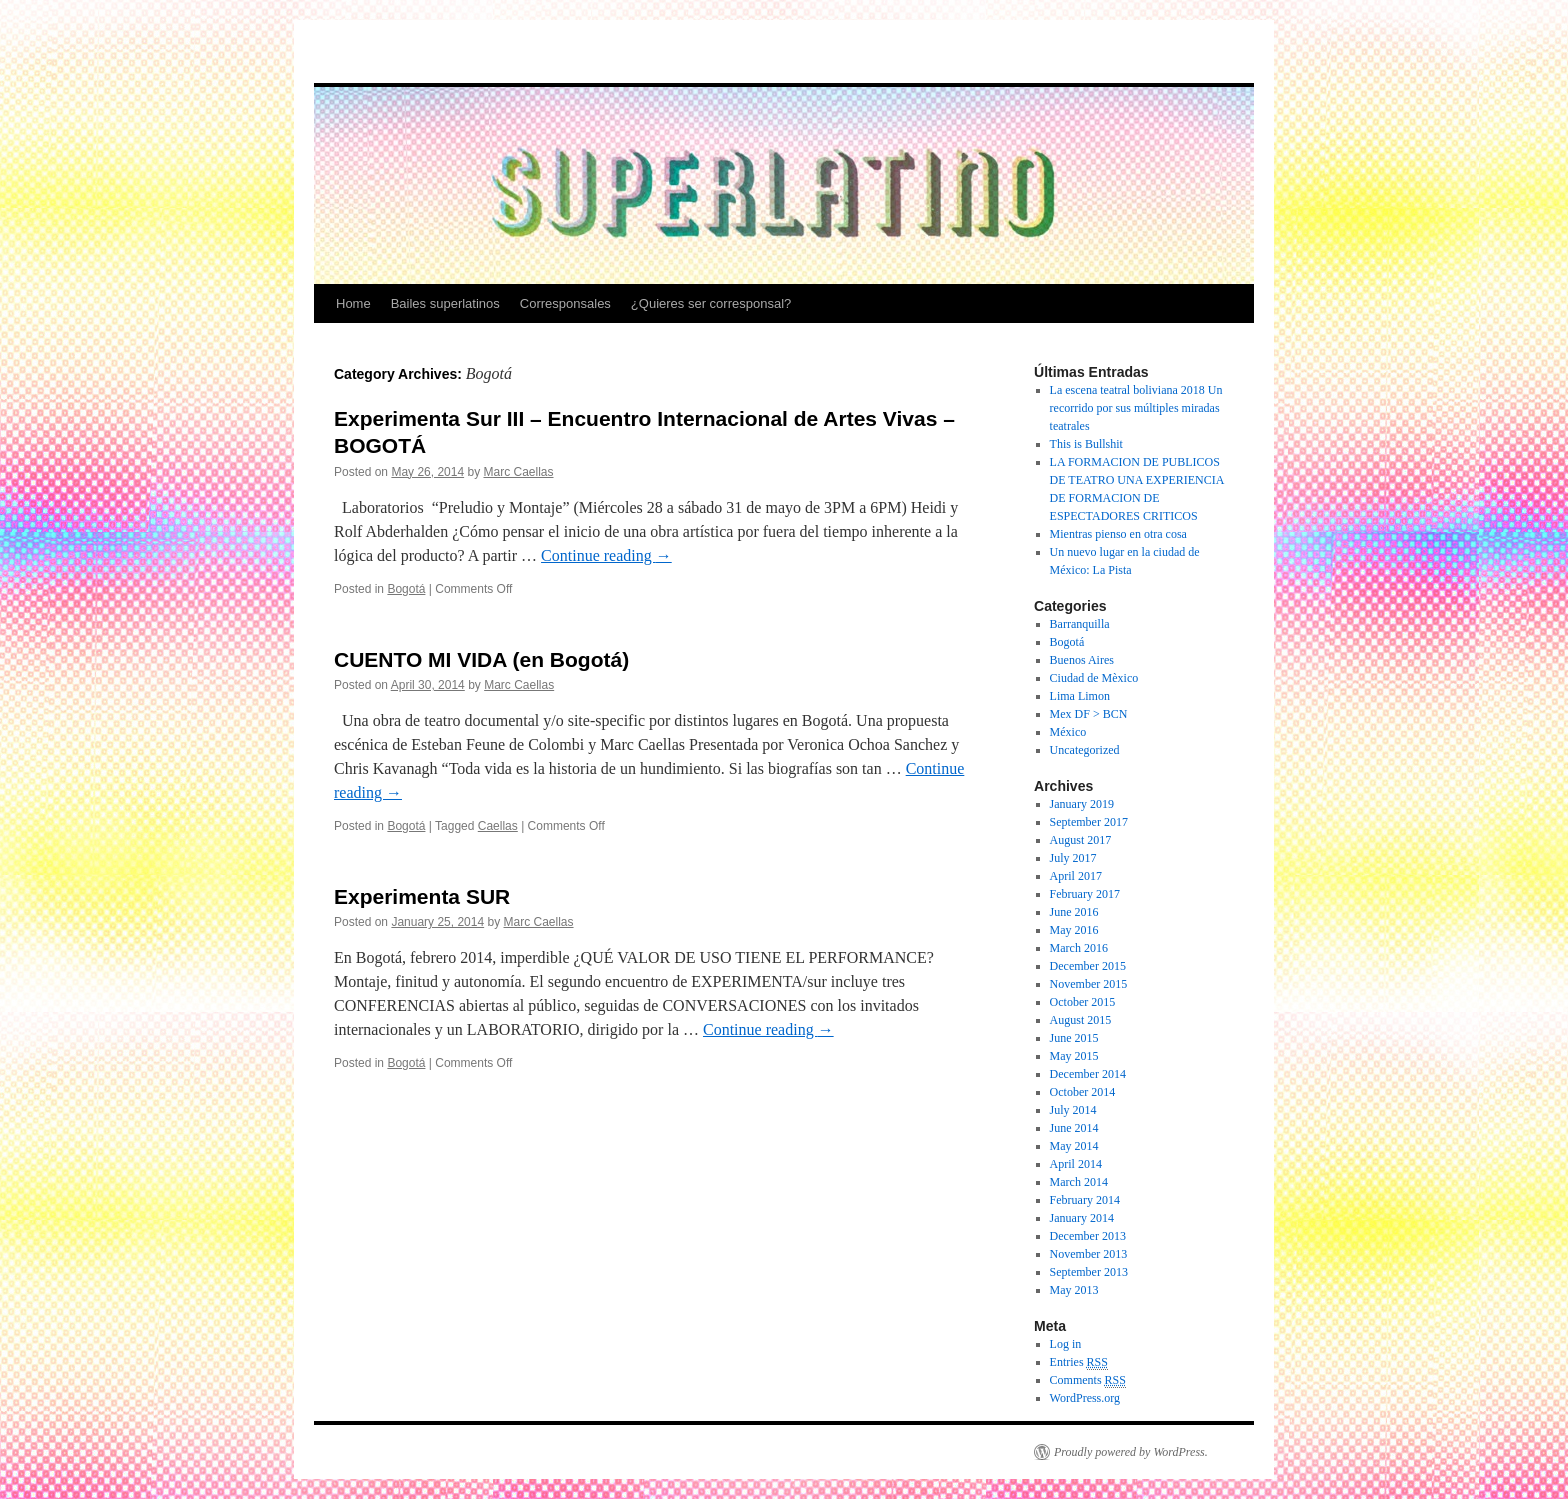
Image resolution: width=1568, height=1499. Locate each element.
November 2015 (1089, 984)
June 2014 (1074, 1128)
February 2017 (1085, 894)
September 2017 (1089, 822)
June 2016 (1074, 912)
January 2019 (1082, 804)
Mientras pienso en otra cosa (1118, 534)
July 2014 (1073, 1110)
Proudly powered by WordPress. (1131, 1452)
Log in (1066, 1344)
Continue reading (606, 555)
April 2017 (1076, 876)
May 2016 (1074, 930)
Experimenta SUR (422, 896)
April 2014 (1076, 1164)
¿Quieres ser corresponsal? (711, 303)
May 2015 (1074, 1056)
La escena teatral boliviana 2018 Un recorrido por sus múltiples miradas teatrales (1136, 408)
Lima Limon (1080, 696)
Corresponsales (565, 303)
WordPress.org (1085, 1398)
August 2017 (1081, 840)
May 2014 (1074, 1146)
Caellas (498, 826)
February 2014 (1085, 1200)
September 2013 (1089, 1272)
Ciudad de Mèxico (1094, 678)
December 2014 (1088, 1074)
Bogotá (406, 589)
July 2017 (1073, 858)
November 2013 (1089, 1254)
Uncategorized (1085, 750)
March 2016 (1079, 948)
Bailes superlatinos (445, 303)
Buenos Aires (1082, 660)
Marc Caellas (518, 472)
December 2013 (1088, 1236)
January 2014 (1082, 1218)
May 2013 (1074, 1290)
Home (353, 303)
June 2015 (1074, 1038)
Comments (1088, 1380)
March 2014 (1079, 1182)
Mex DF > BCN (1089, 714)
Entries (1079, 1362)
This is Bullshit (1086, 444)
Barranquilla (1080, 624)
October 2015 (1083, 1002)
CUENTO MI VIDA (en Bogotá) (481, 659)
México (1068, 732)
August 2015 (1081, 1020)
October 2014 (1083, 1092)
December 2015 (1088, 966)
